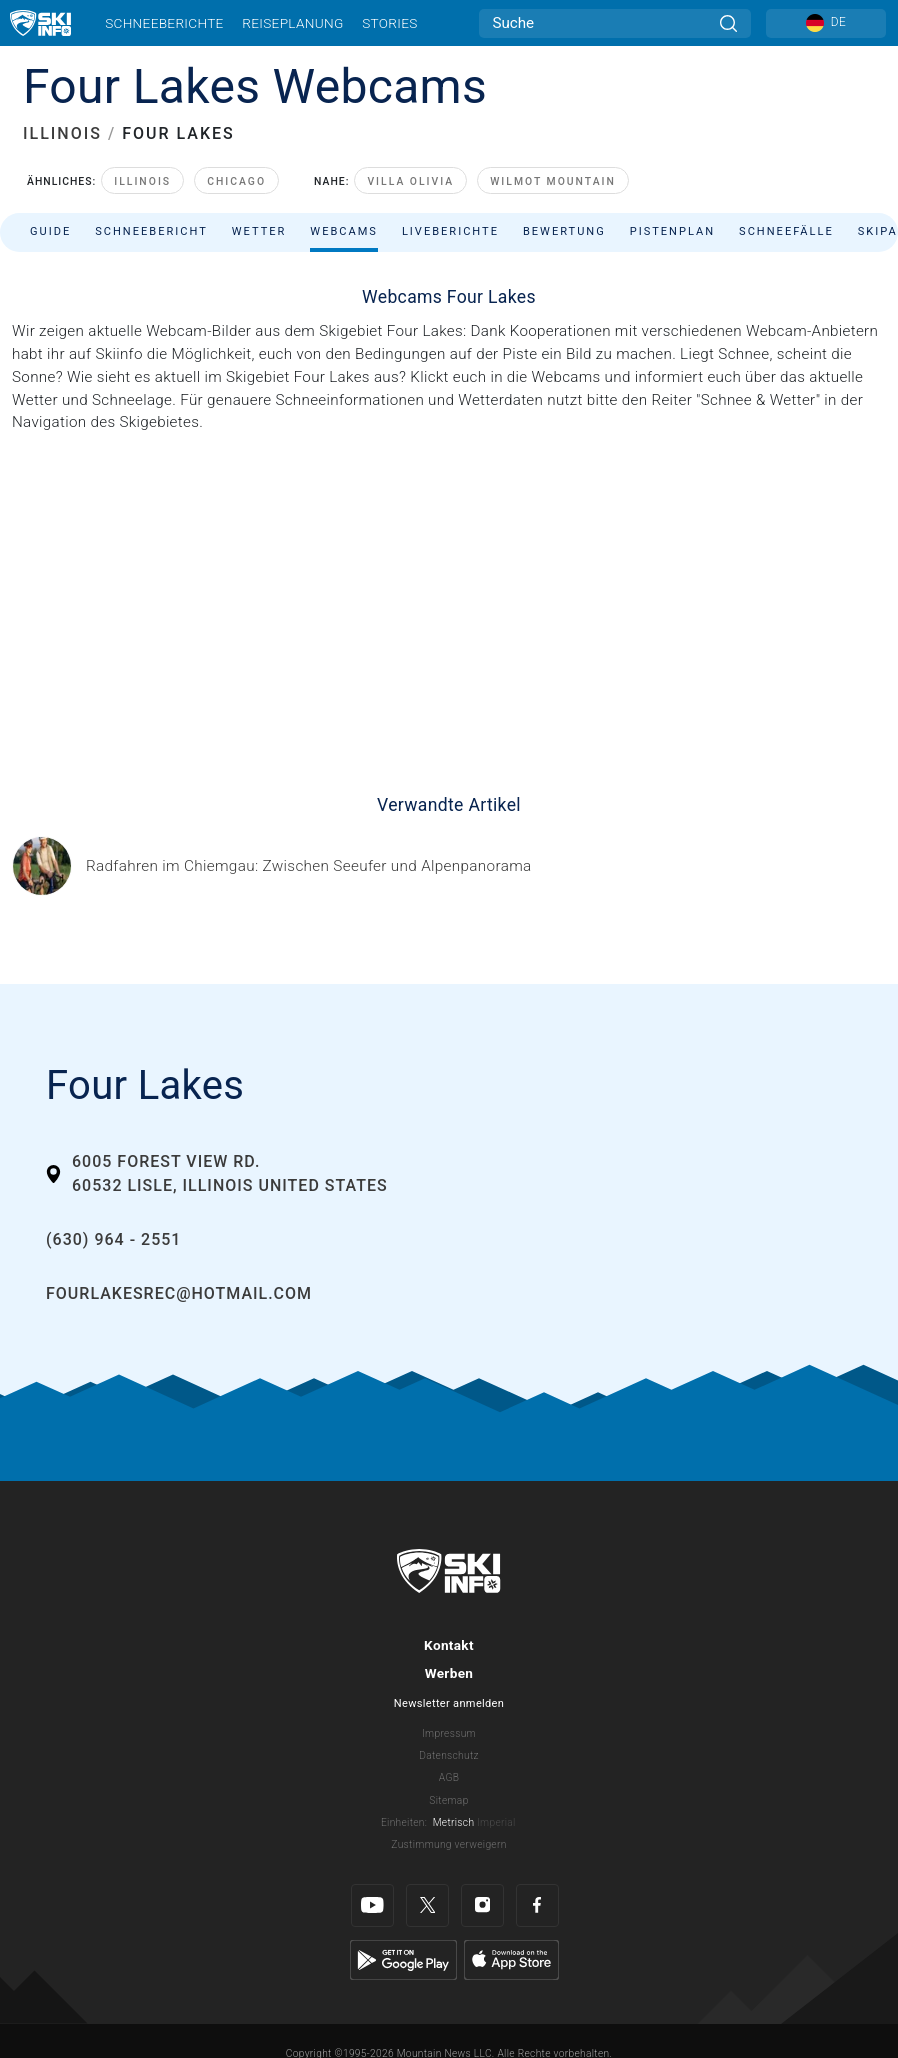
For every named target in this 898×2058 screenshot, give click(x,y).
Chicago (236, 181)
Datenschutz (449, 1755)
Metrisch (454, 1822)
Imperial (496, 1822)
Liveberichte (450, 231)
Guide (50, 231)
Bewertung (564, 231)
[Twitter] (427, 1905)
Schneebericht (151, 231)
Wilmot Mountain (553, 181)
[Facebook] (537, 1905)
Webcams (344, 231)
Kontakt (449, 1645)
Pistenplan (672, 231)
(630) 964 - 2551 (113, 1239)
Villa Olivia (410, 181)
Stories (389, 23)
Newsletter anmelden (449, 1703)
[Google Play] (403, 1959)
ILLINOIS (62, 133)
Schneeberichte (164, 23)
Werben (449, 1673)
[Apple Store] (511, 1959)
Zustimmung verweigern (448, 1844)
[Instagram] (482, 1905)
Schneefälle (786, 231)
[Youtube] (372, 1905)
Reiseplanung (292, 23)
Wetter (259, 231)
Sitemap (448, 1800)
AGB (449, 1777)
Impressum (449, 1733)
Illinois (142, 181)
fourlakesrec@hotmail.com (179, 1293)
